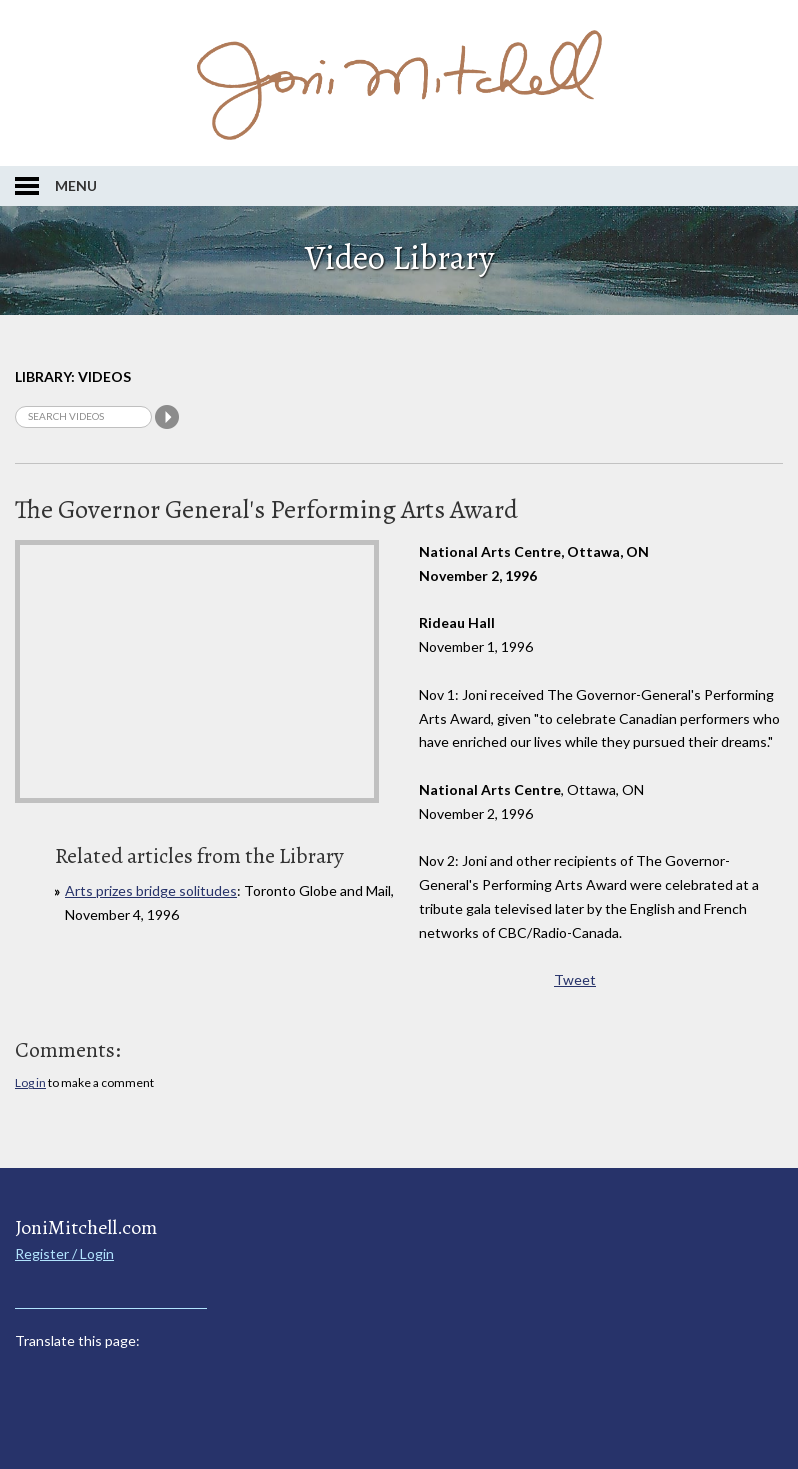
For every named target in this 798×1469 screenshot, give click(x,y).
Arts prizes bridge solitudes (151, 890)
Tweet (575, 979)
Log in (30, 1082)
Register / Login (64, 1253)
